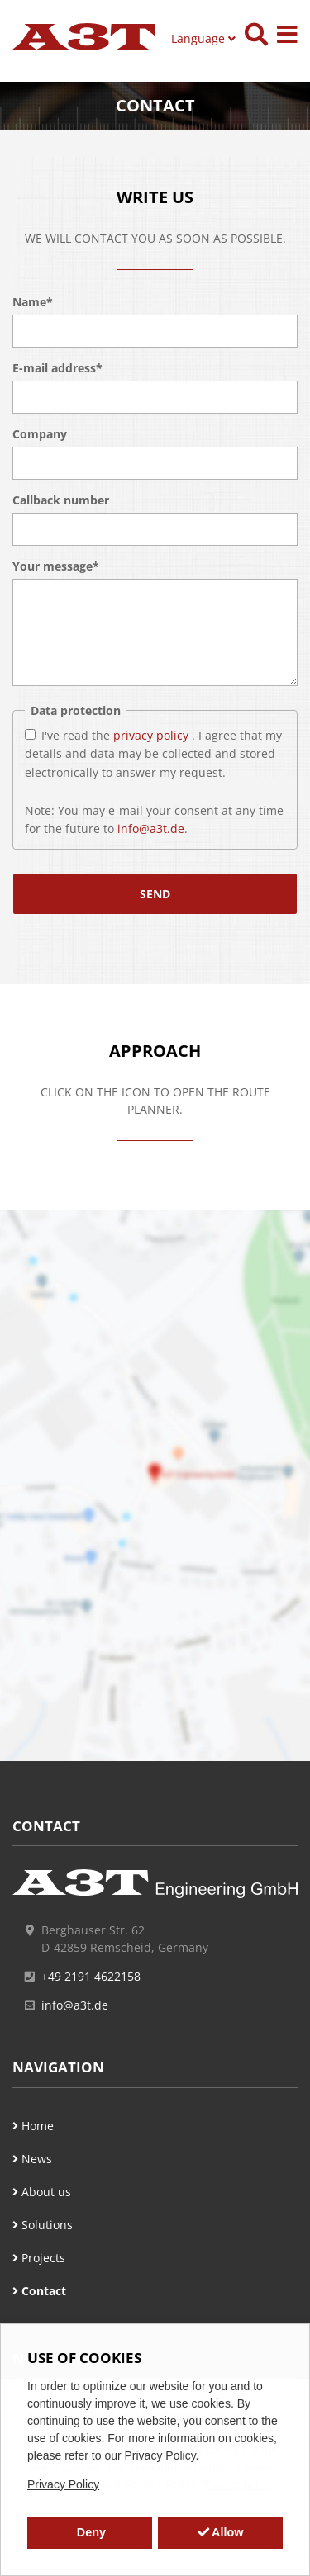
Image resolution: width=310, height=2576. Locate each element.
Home (33, 2125)
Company (39, 434)
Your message (55, 566)
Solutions (42, 2225)
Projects (38, 2258)
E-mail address (57, 367)
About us (41, 2192)
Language (203, 38)
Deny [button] (90, 2532)
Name (32, 301)
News (32, 2158)
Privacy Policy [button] (63, 2484)
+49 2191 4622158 (91, 1976)
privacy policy (152, 734)
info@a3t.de (150, 828)
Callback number (60, 500)
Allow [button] (221, 2532)
